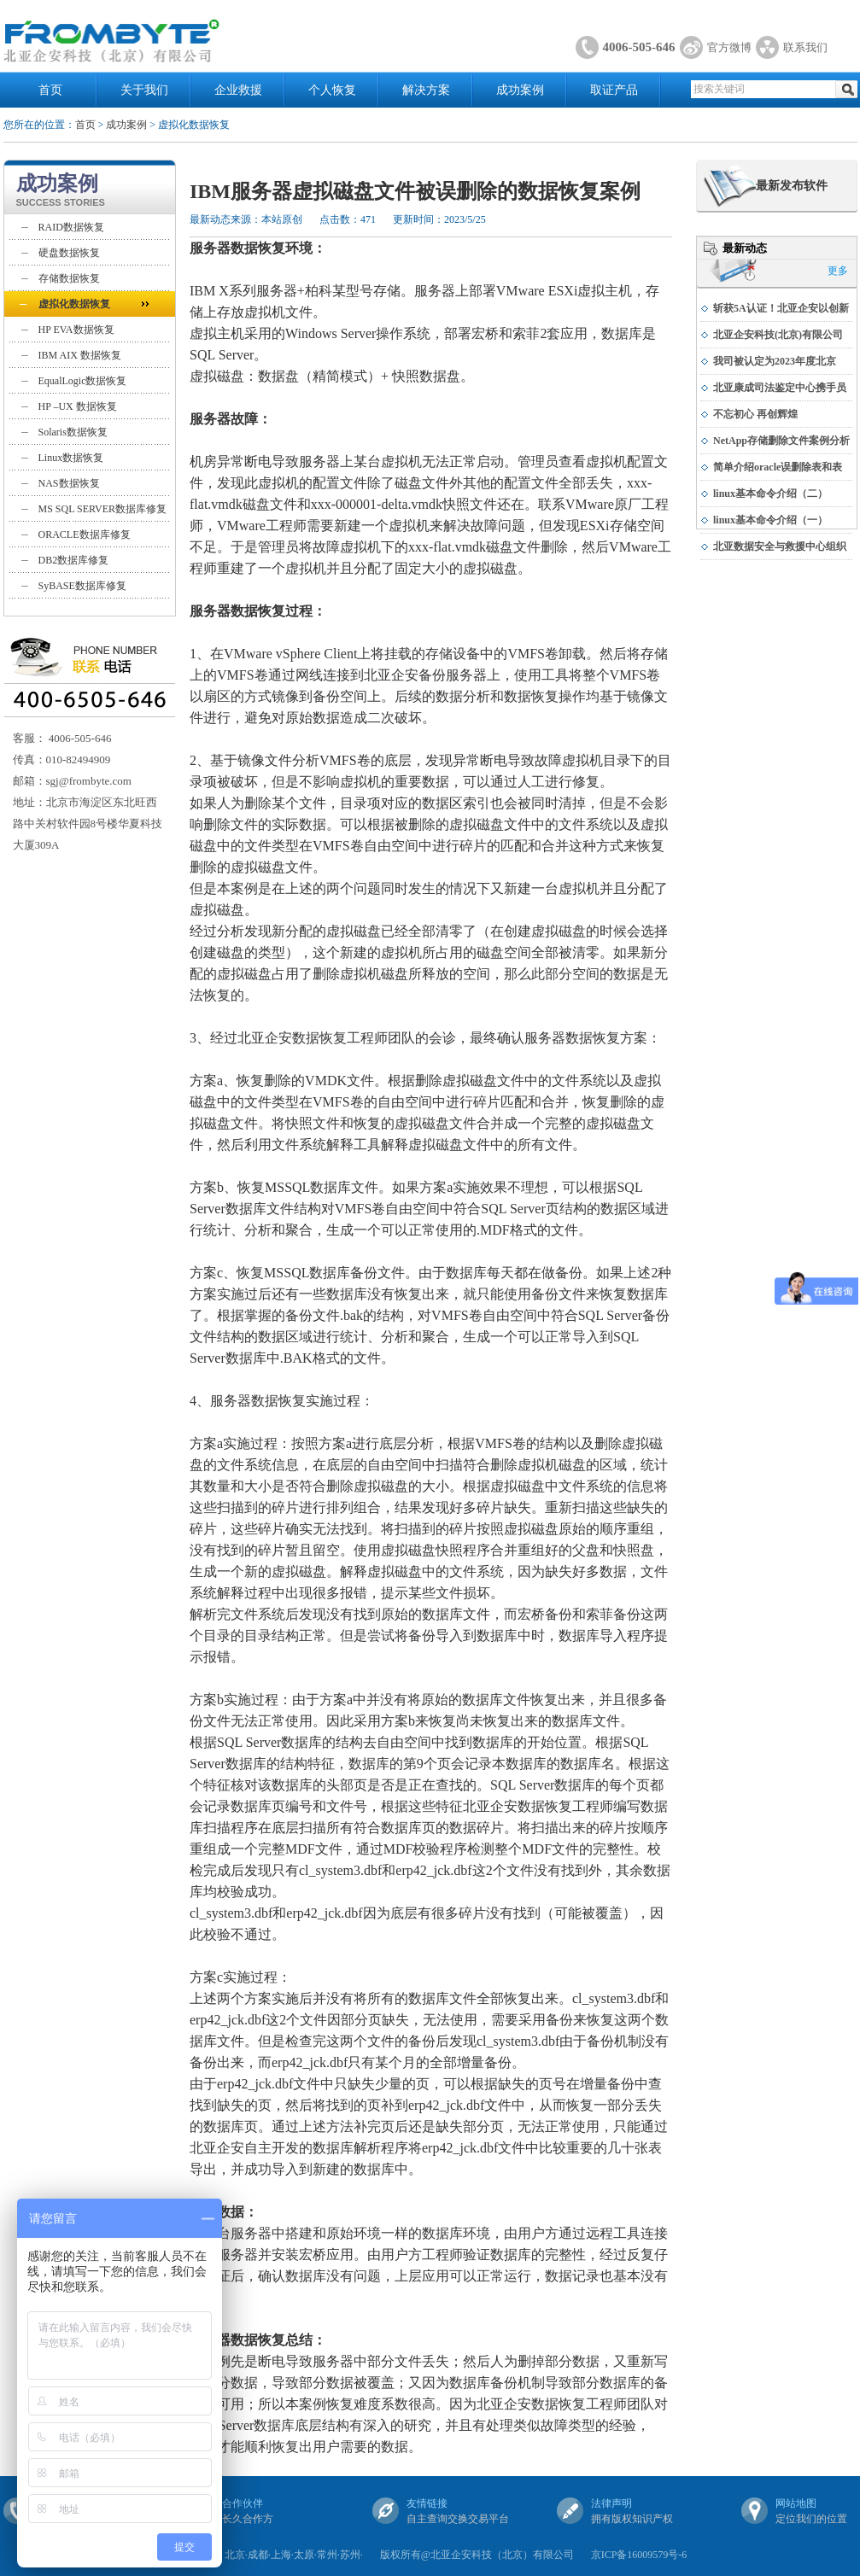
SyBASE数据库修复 (82, 586)
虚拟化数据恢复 (74, 304)
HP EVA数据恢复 (76, 330)
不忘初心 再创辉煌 (755, 414)
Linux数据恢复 (71, 458)
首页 (50, 90)
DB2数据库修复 (73, 560)
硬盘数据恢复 (69, 253)
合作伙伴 (242, 2503)
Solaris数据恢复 (73, 432)
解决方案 (426, 90)
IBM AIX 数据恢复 (79, 355)
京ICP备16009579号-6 (639, 2555)
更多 (838, 271)
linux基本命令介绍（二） (770, 493)
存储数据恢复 (69, 278)
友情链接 (427, 2503)
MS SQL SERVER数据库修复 (102, 509)
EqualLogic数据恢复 (82, 381)
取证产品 (614, 90)
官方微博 (729, 47)
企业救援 (238, 90)
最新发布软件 (792, 185)
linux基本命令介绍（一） (770, 520)
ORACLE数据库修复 (84, 534)
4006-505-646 (639, 47)
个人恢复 (332, 90)
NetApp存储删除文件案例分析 (781, 441)
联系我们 (805, 47)
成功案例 (520, 90)
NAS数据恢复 (69, 483)
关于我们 (144, 90)
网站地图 (795, 2503)
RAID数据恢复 (71, 227)
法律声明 (611, 2503)
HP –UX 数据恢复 (77, 406)
